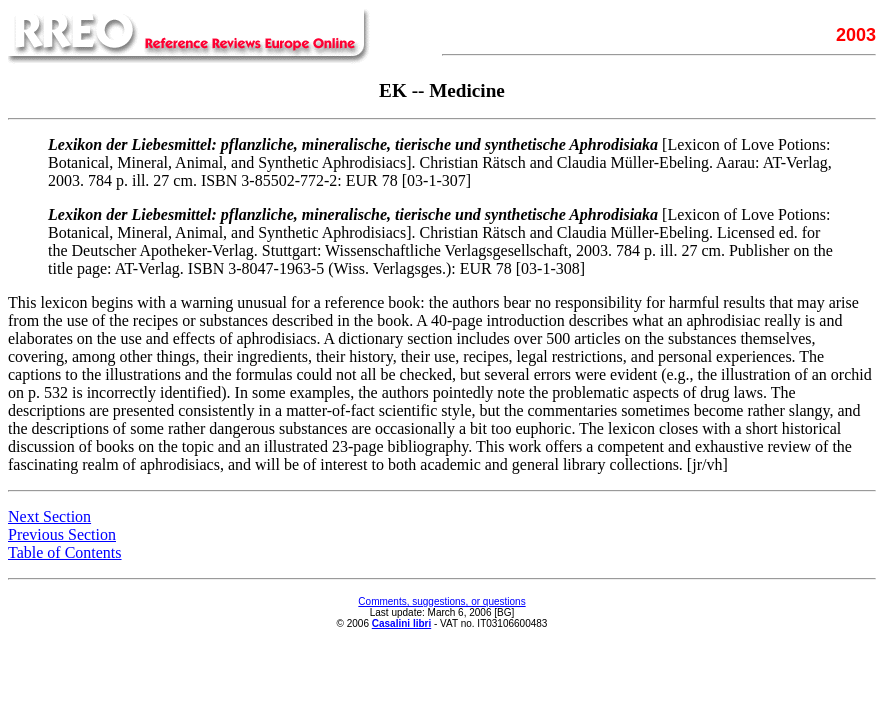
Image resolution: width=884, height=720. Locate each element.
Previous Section (62, 534)
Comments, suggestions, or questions (441, 601)
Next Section (49, 516)
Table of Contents (65, 552)
